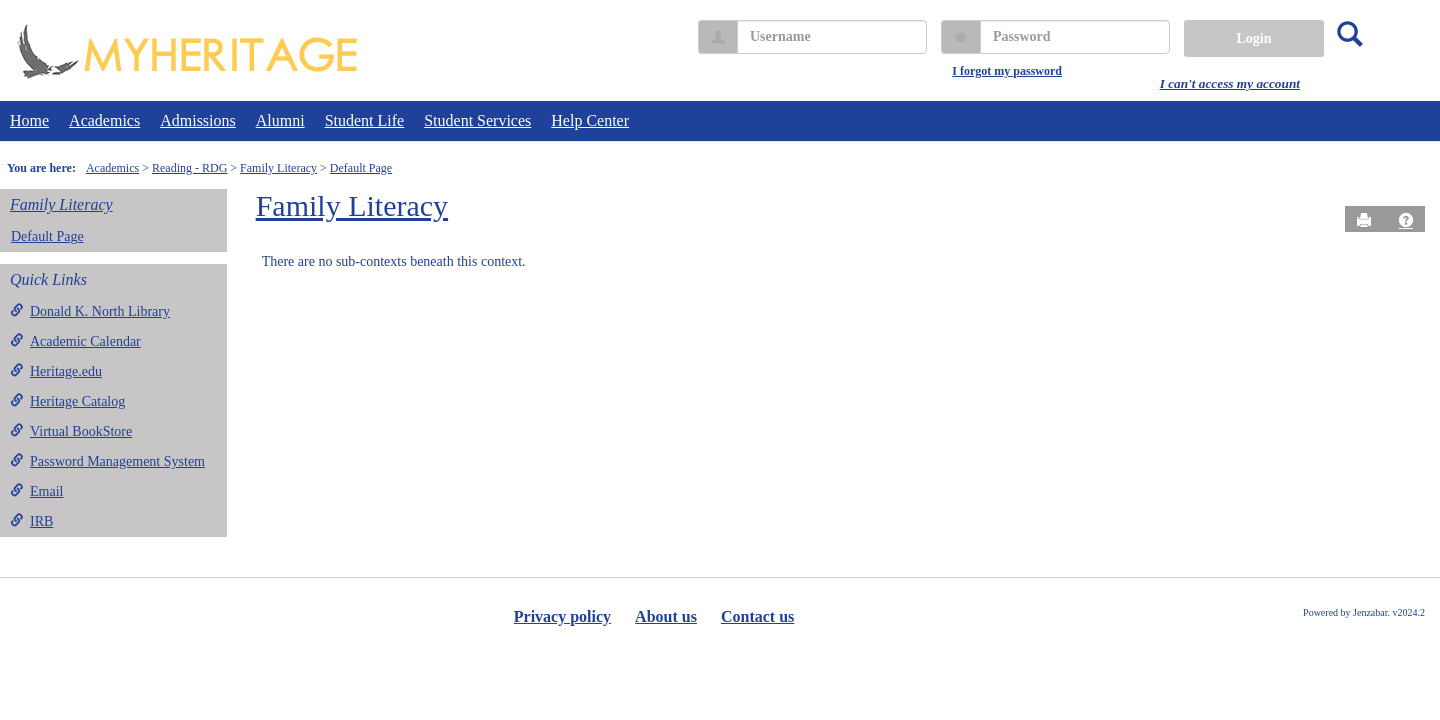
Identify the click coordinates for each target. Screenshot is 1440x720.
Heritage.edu (56, 371)
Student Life (365, 120)
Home (29, 120)
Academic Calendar (75, 341)
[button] (1406, 220)
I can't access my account (1230, 83)
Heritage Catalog (67, 401)
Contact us (757, 616)
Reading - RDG (189, 168)
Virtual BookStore (71, 431)
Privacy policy (562, 616)
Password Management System (107, 461)
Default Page (361, 168)
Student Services (477, 120)
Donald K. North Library (90, 311)
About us (666, 616)
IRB (31, 521)
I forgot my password (1007, 71)
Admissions (198, 120)
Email (36, 491)
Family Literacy (278, 168)
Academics (104, 120)
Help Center (590, 120)
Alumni (280, 120)
